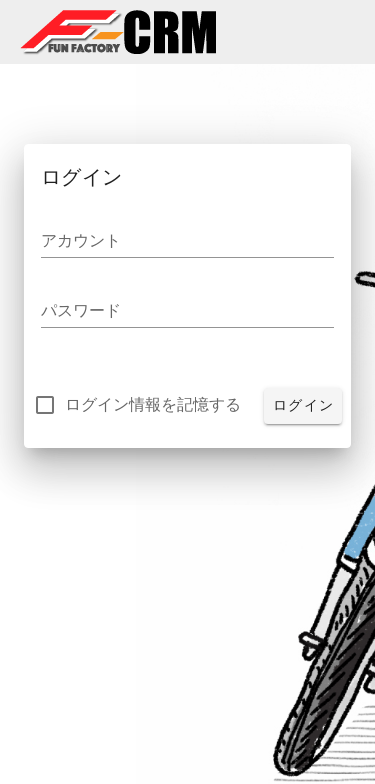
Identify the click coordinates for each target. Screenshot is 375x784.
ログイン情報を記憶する (153, 404)
